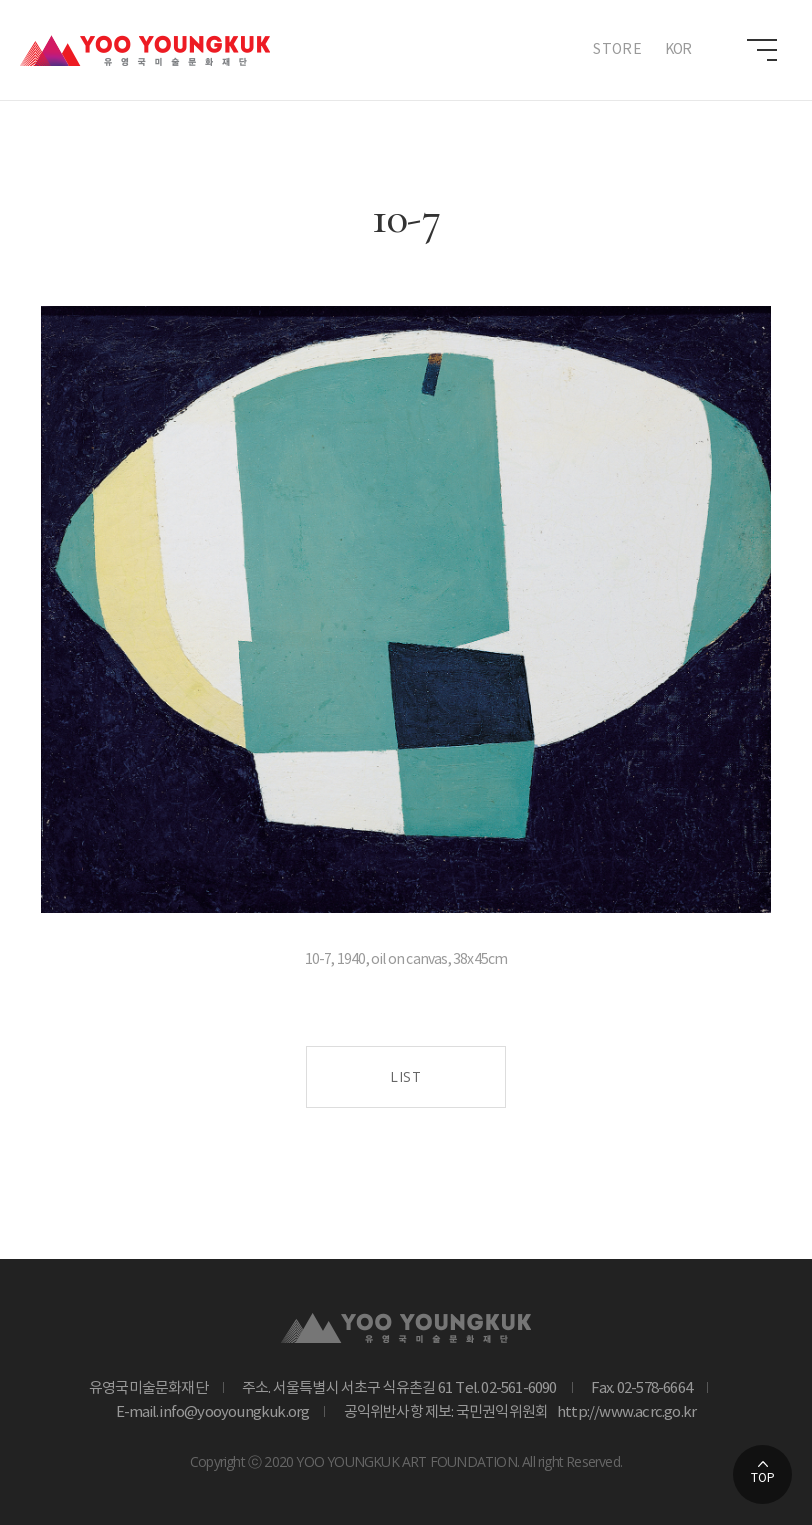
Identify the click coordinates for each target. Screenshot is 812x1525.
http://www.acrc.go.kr (623, 1412)
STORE (617, 50)
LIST (406, 1076)
